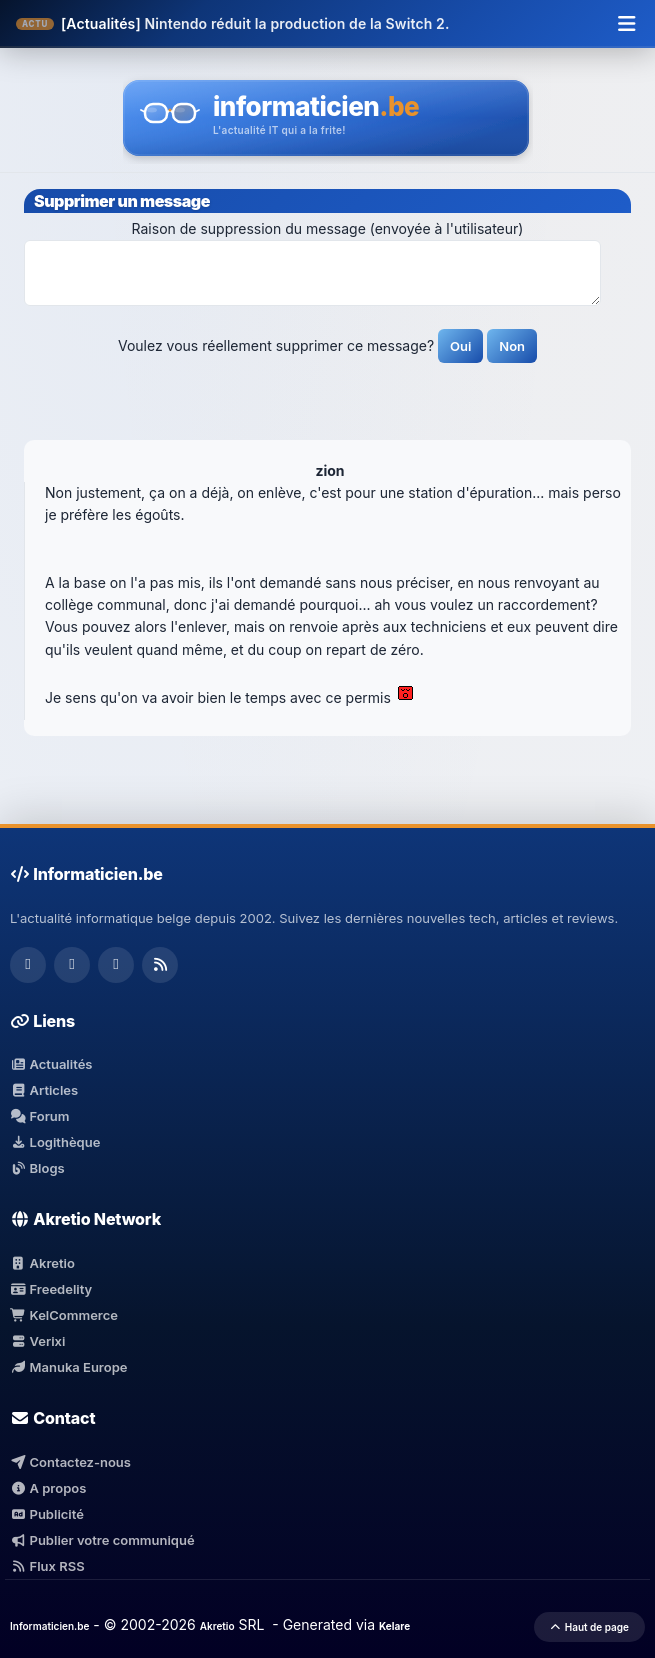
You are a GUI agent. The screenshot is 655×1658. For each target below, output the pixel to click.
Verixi (37, 1341)
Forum (40, 1116)
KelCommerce (64, 1315)
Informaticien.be (49, 1626)
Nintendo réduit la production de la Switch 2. (296, 23)
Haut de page (589, 1627)
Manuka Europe (68, 1367)
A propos (48, 1488)
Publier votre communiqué (102, 1540)
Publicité (47, 1514)
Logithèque (55, 1142)
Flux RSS (47, 1566)
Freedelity (51, 1289)
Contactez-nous (70, 1462)
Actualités (51, 1064)
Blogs (37, 1168)
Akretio (42, 1263)
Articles (44, 1090)
